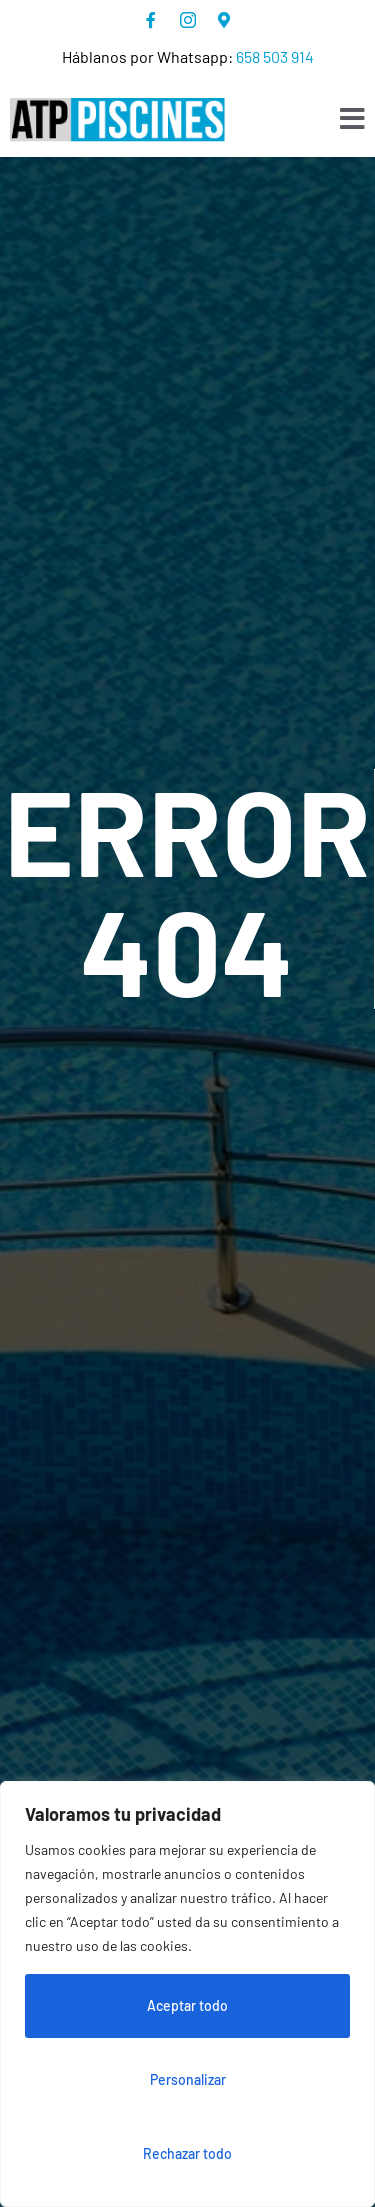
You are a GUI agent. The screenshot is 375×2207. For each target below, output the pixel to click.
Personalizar (188, 2079)
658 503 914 (275, 56)
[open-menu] (352, 120)
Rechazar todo (187, 2153)
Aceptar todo (187, 2005)
